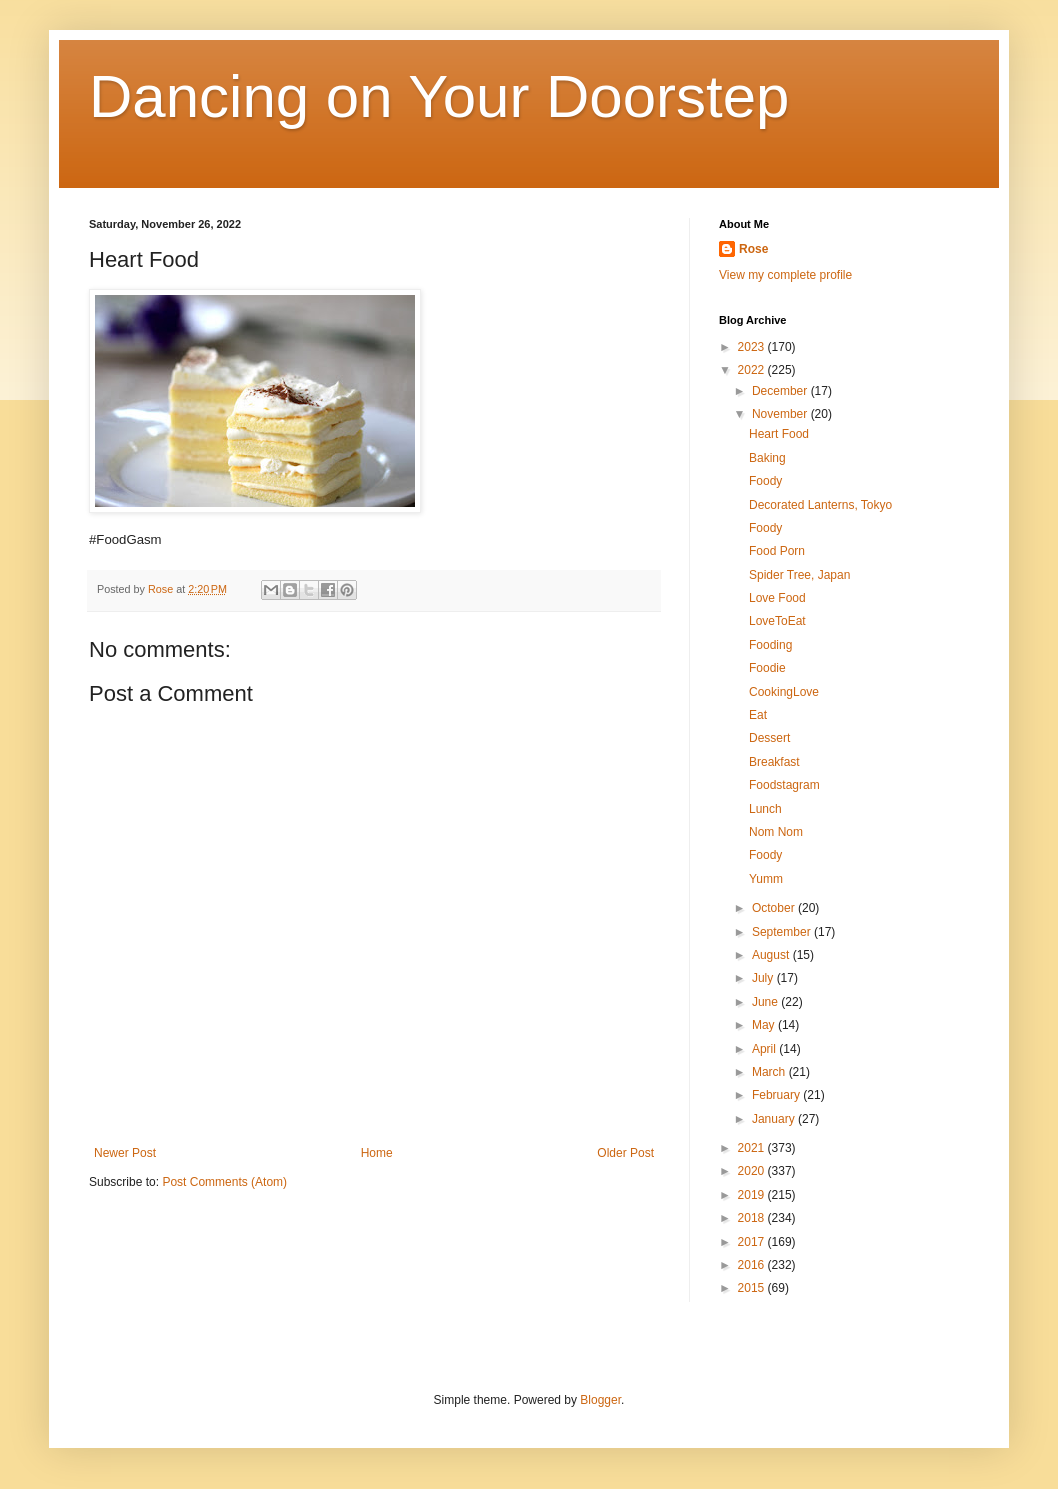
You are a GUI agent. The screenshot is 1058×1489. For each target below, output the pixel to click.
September (783, 932)
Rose (753, 249)
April (765, 1049)
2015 (753, 1288)
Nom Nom (776, 832)
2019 (753, 1195)
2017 (753, 1242)
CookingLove (784, 692)
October (775, 908)
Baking (767, 458)
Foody (765, 481)
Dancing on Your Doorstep (439, 96)
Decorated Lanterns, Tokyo (820, 505)
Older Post (625, 1153)
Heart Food (779, 434)
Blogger (600, 1400)
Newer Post (125, 1153)
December (781, 391)
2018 (753, 1218)
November (781, 414)
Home (377, 1153)
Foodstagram (784, 785)
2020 (753, 1171)
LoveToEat (777, 621)
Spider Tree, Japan (799, 575)
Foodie (767, 668)
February (777, 1095)
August (772, 955)
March (770, 1072)
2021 (753, 1148)
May (765, 1025)
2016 (753, 1265)
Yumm (766, 879)
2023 (753, 347)
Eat (758, 715)
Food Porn (777, 551)
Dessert (769, 738)
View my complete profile (785, 275)
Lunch (765, 809)
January (775, 1119)
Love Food (777, 598)
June (766, 1002)
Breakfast (774, 762)
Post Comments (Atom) (224, 1182)
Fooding (770, 645)
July (764, 978)
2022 (753, 370)
